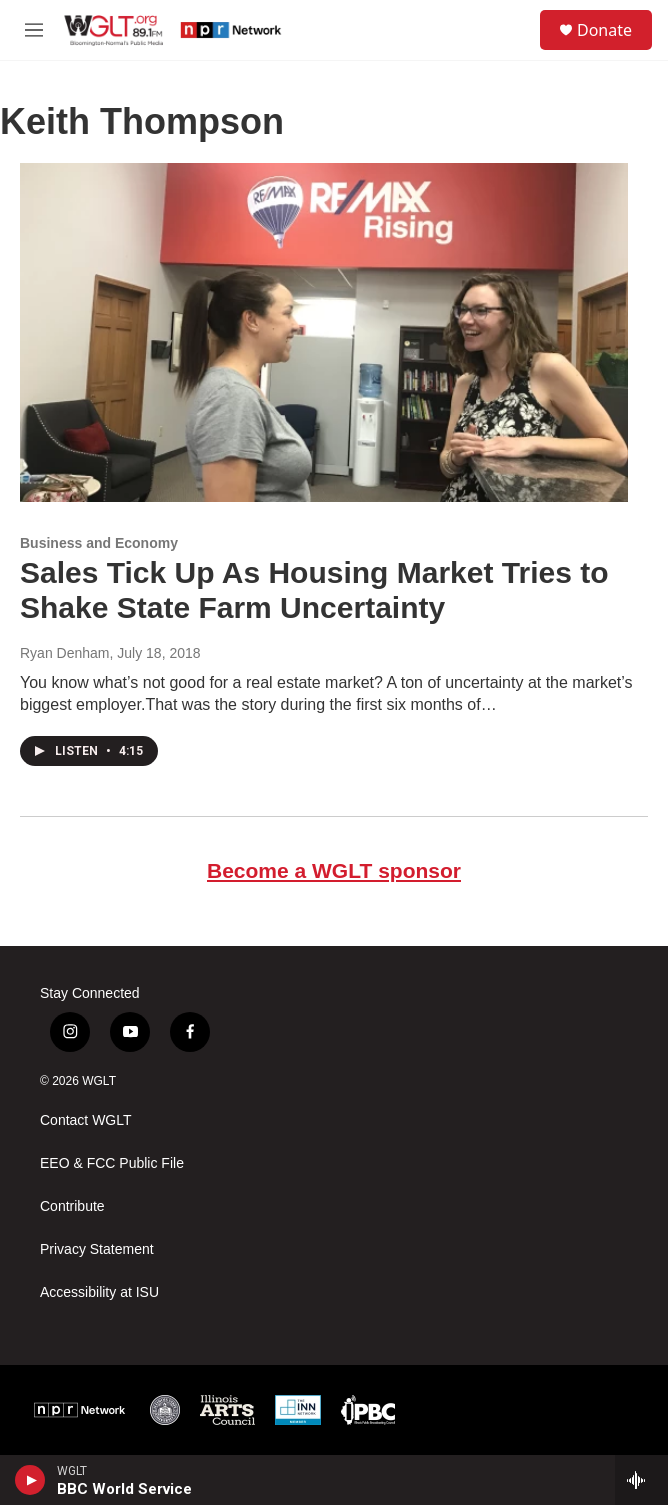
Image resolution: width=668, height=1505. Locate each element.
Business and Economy (99, 543)
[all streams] (641, 1480)
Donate (604, 30)
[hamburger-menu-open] (33, 30)
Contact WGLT (86, 1120)
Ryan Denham (65, 653)
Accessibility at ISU (99, 1292)
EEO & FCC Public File (112, 1163)
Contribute (72, 1206)
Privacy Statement (97, 1249)
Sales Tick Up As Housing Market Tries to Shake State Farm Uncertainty (314, 590)
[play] (30, 1480)
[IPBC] (368, 1410)
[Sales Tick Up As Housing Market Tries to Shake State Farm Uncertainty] (324, 332)
